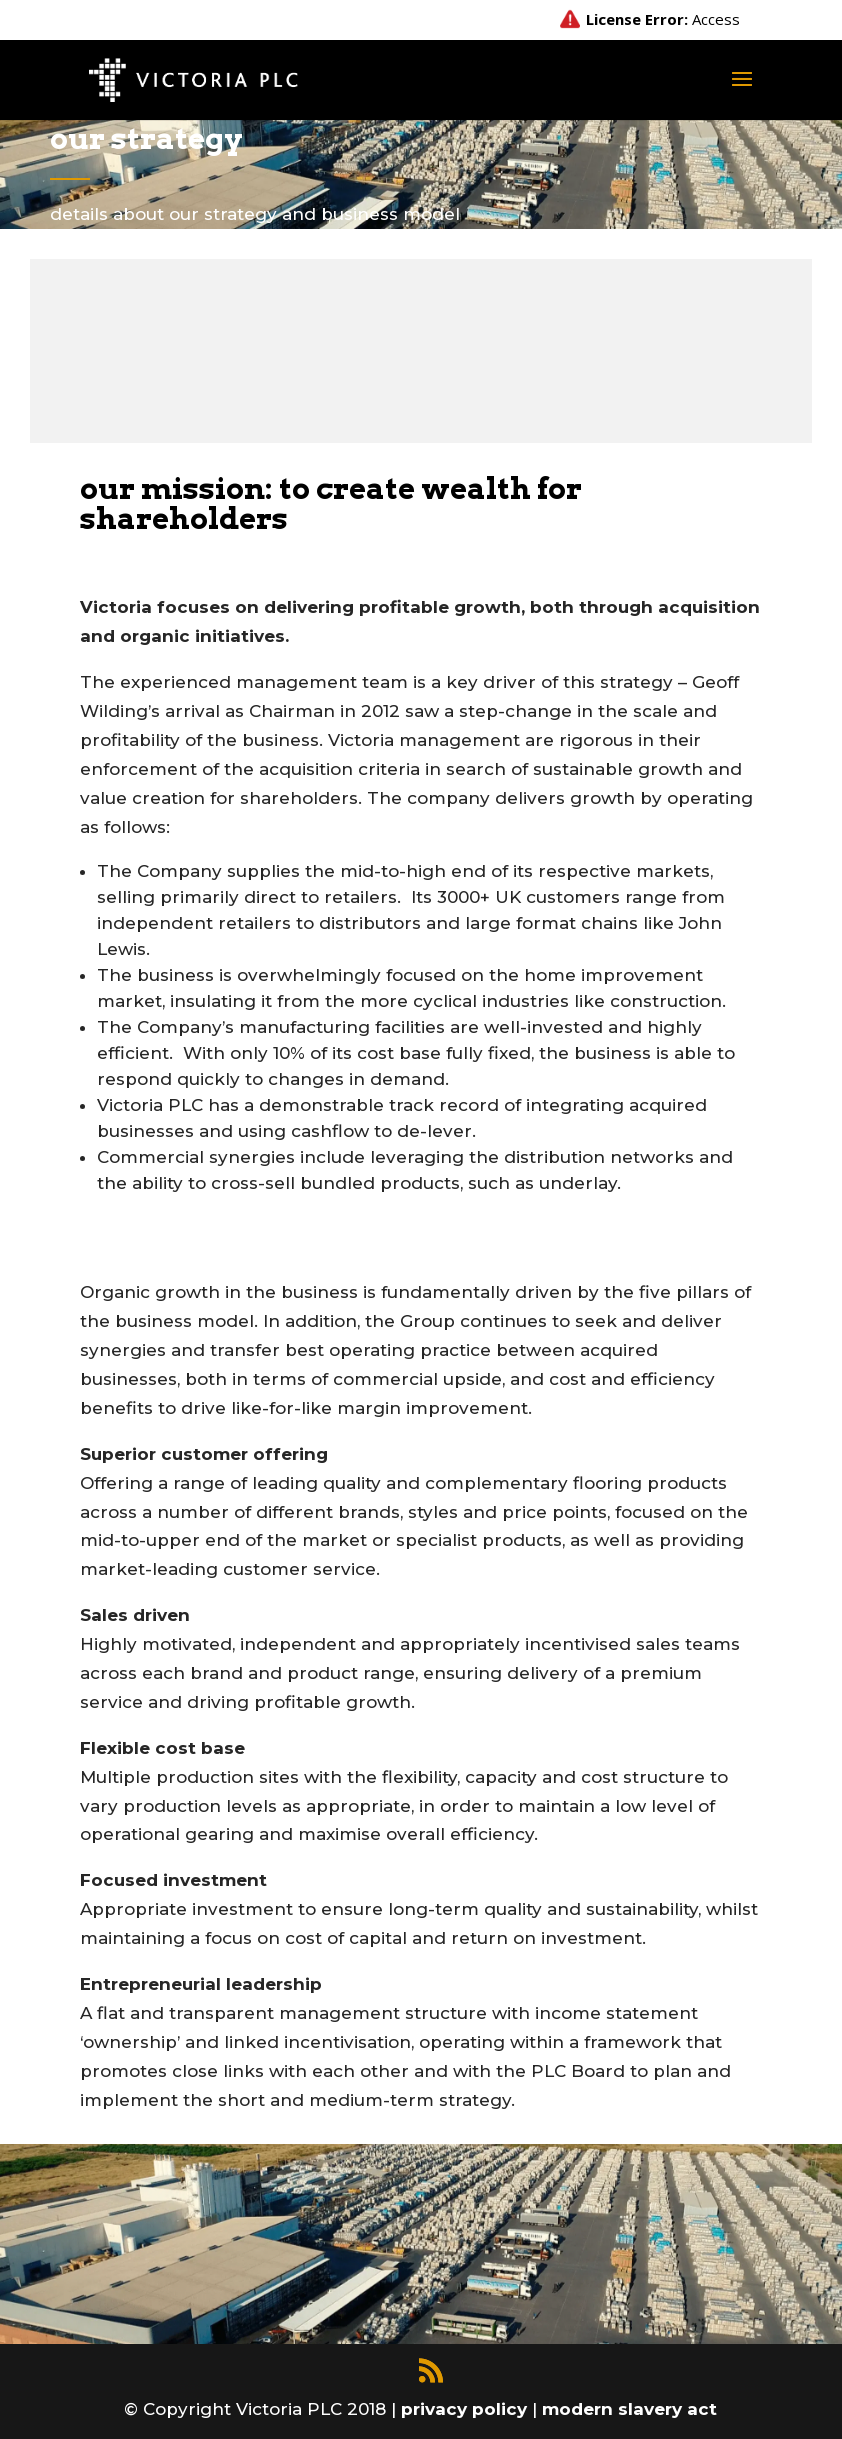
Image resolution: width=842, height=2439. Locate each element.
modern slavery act (629, 2409)
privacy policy (466, 2409)
